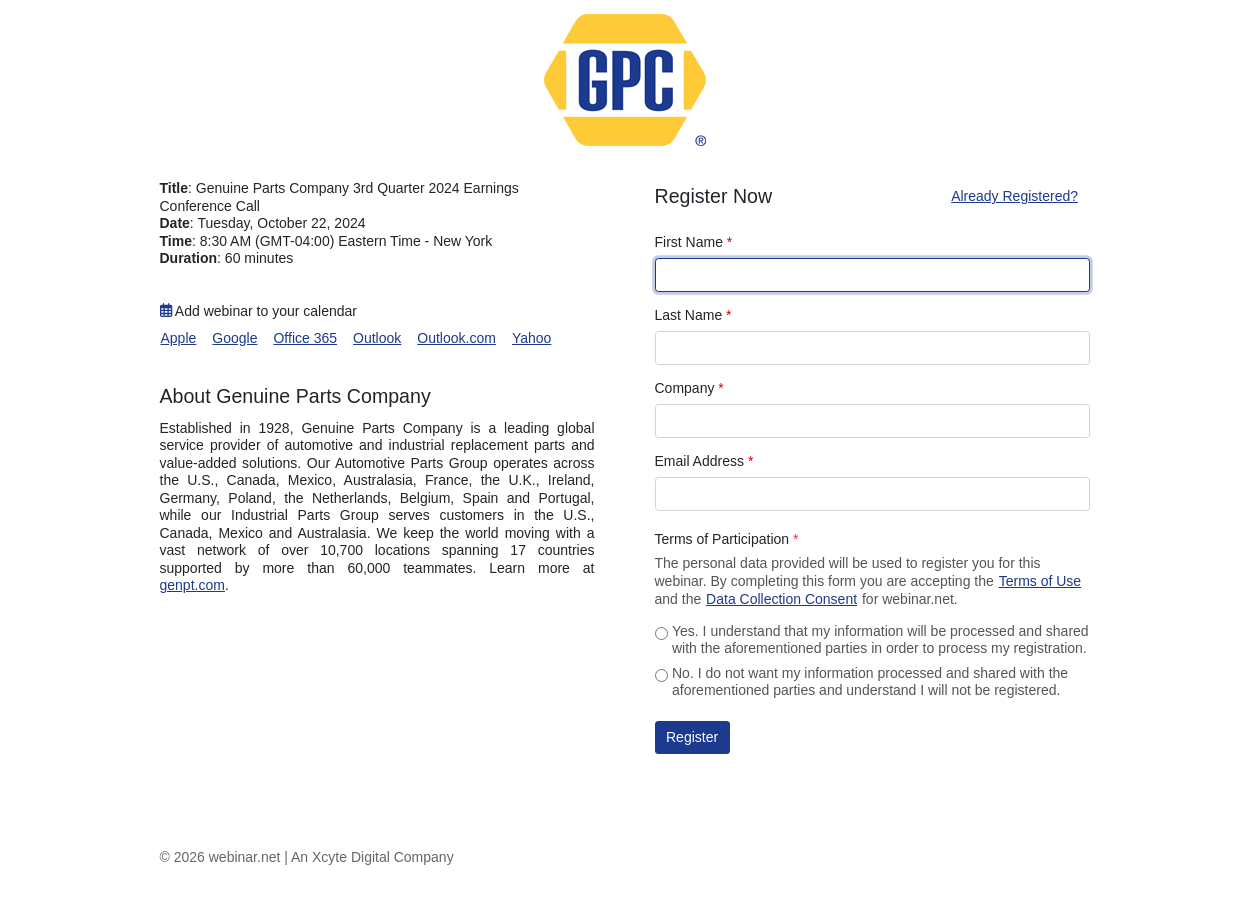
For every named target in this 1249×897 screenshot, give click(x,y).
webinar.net (245, 857)
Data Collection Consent (781, 599)
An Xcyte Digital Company (372, 857)
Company (689, 388)
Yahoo (531, 338)
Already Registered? (1014, 196)
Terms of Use (1040, 581)
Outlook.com (456, 338)
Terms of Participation (727, 539)
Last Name (693, 315)
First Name (694, 242)
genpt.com (192, 585)
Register (692, 737)
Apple (179, 338)
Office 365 (305, 338)
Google (234, 338)
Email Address (704, 461)
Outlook (377, 338)
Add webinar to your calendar (258, 311)
